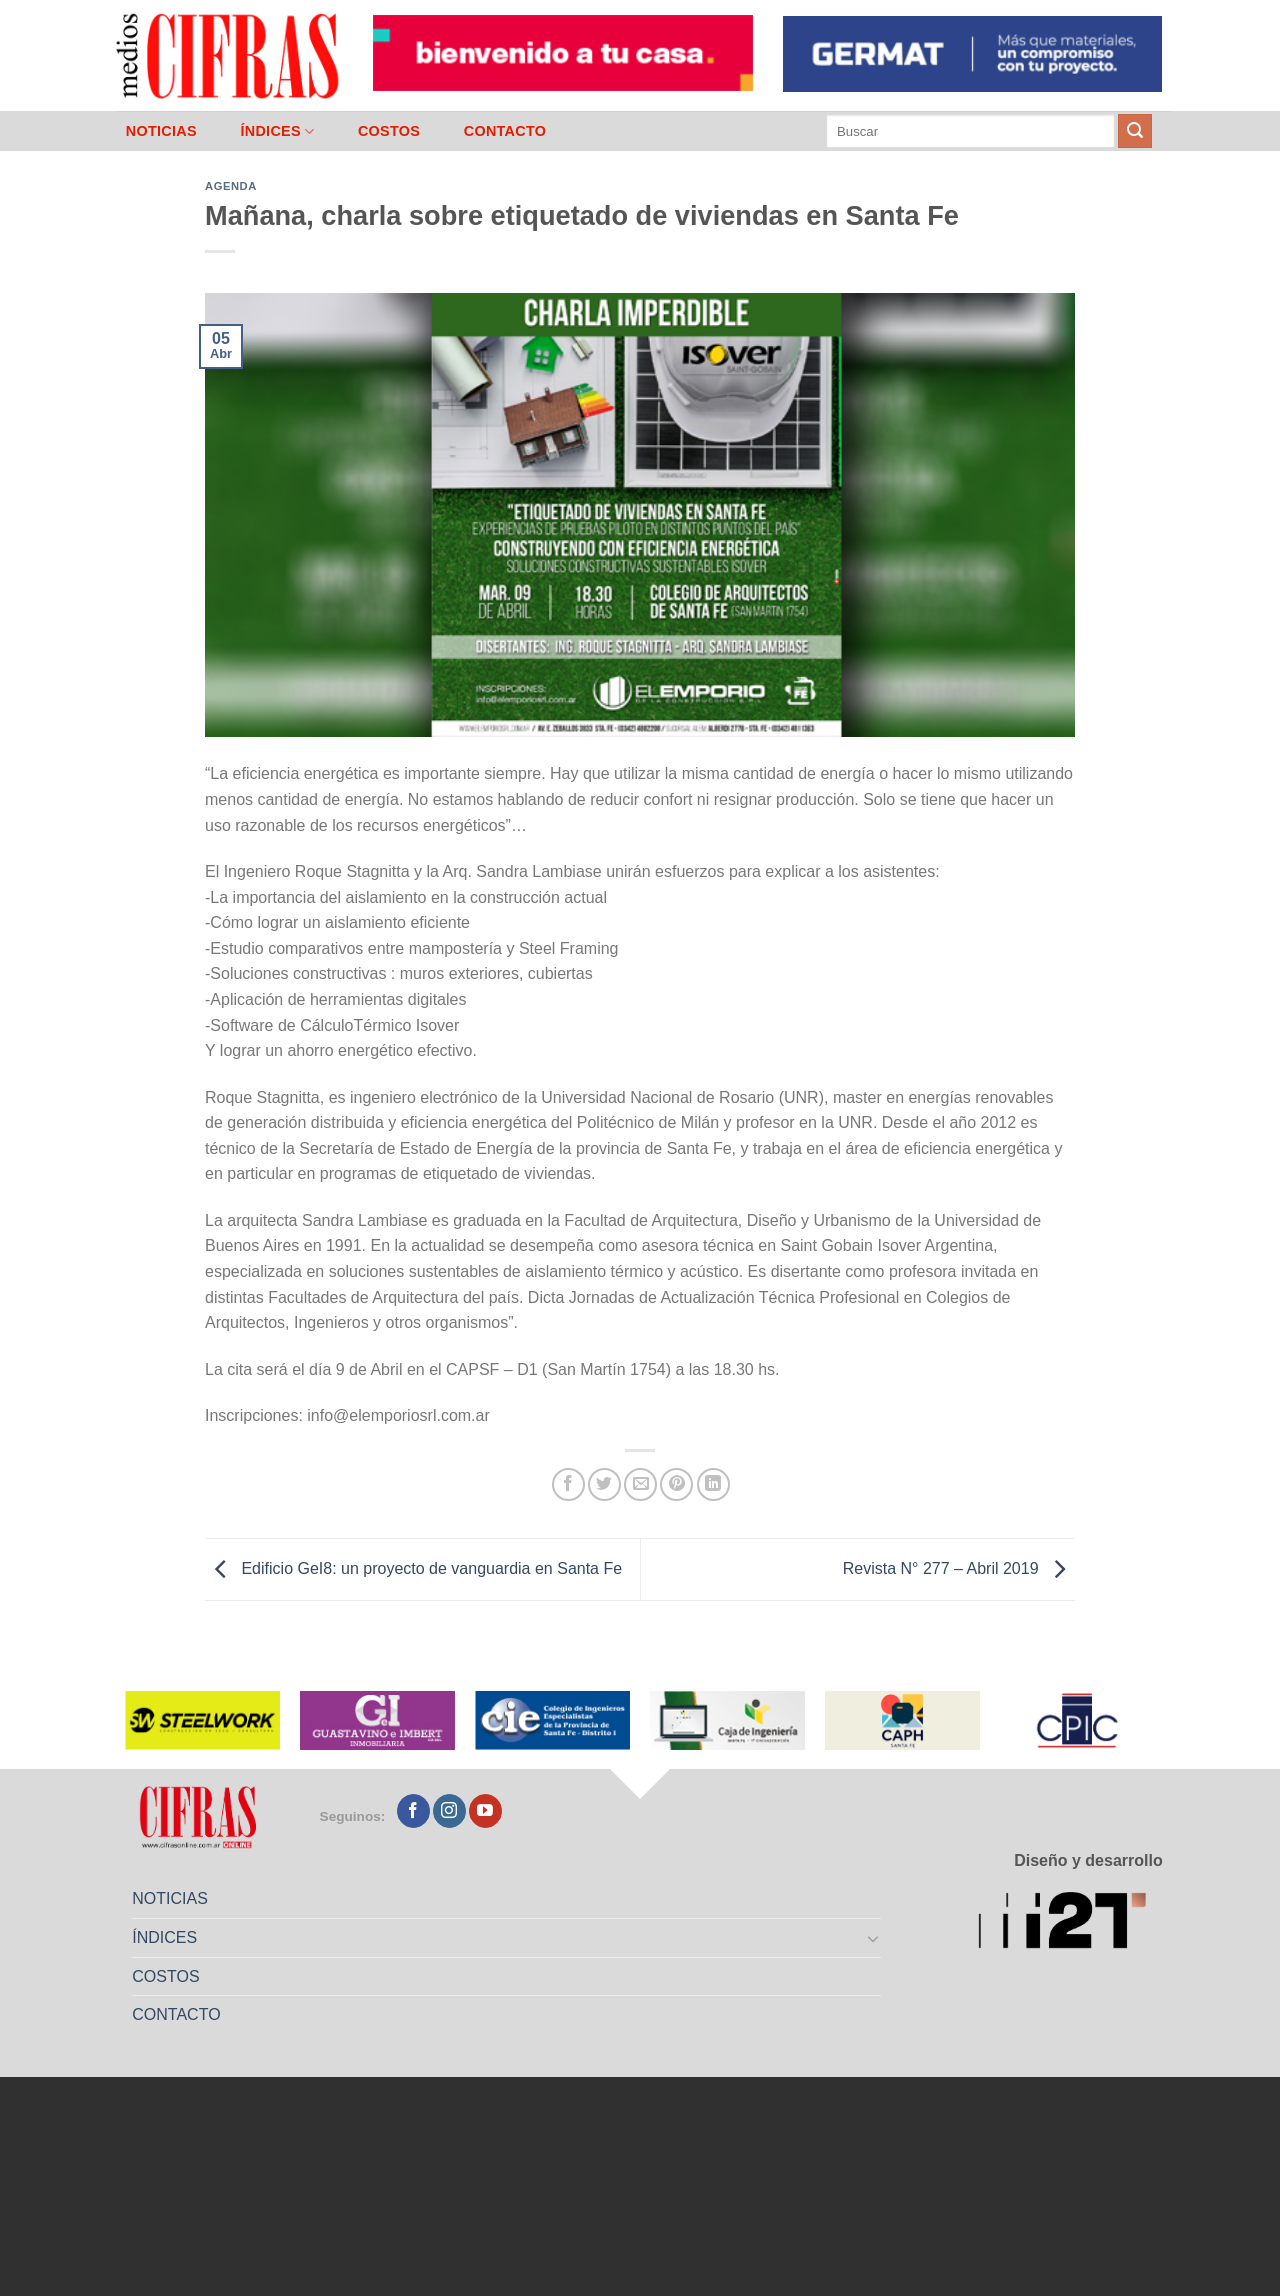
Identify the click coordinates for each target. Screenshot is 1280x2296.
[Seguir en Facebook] (413, 1811)
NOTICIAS (161, 131)
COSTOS (389, 131)
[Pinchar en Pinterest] (676, 1484)
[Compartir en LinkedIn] (713, 1484)
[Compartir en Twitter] (604, 1484)
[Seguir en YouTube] (485, 1811)
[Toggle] (874, 1938)
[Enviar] (1135, 131)
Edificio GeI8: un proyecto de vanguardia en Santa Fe (413, 1568)
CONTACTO (505, 131)
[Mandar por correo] (640, 1484)
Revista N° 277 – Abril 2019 (959, 1568)
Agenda (231, 186)
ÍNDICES (277, 131)
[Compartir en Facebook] (568, 1484)
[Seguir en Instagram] (449, 1811)
